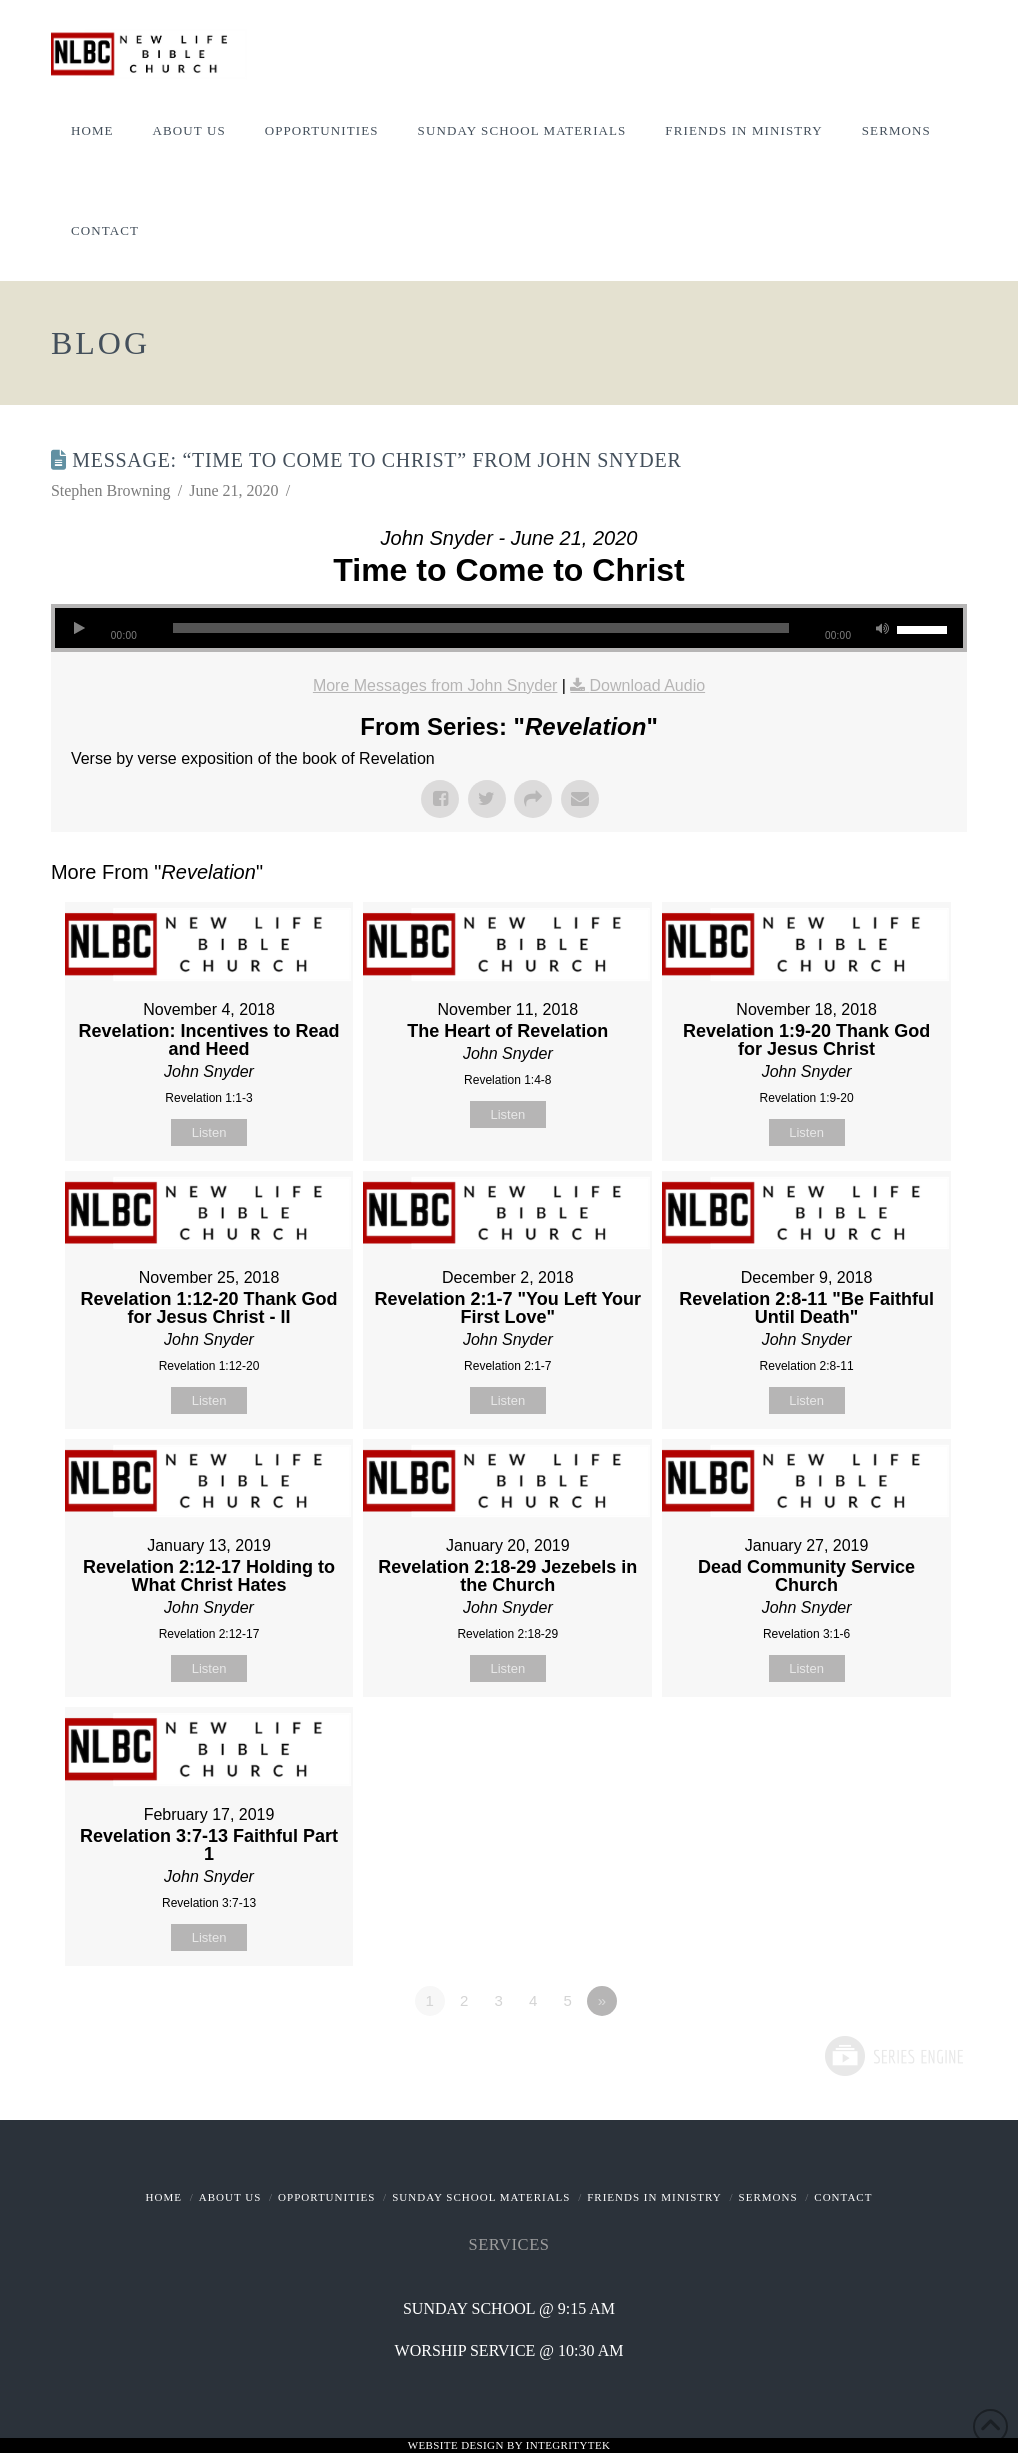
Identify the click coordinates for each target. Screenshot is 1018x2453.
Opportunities (326, 2197)
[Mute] (882, 628)
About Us (230, 2197)
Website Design (457, 2445)
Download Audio (647, 685)
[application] (509, 628)
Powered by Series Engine (893, 2056)
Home (164, 2197)
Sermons (768, 2197)
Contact (843, 2197)
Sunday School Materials (481, 2197)
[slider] (481, 628)
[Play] (80, 628)
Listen (209, 1132)
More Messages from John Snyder (435, 685)
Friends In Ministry (654, 2197)
